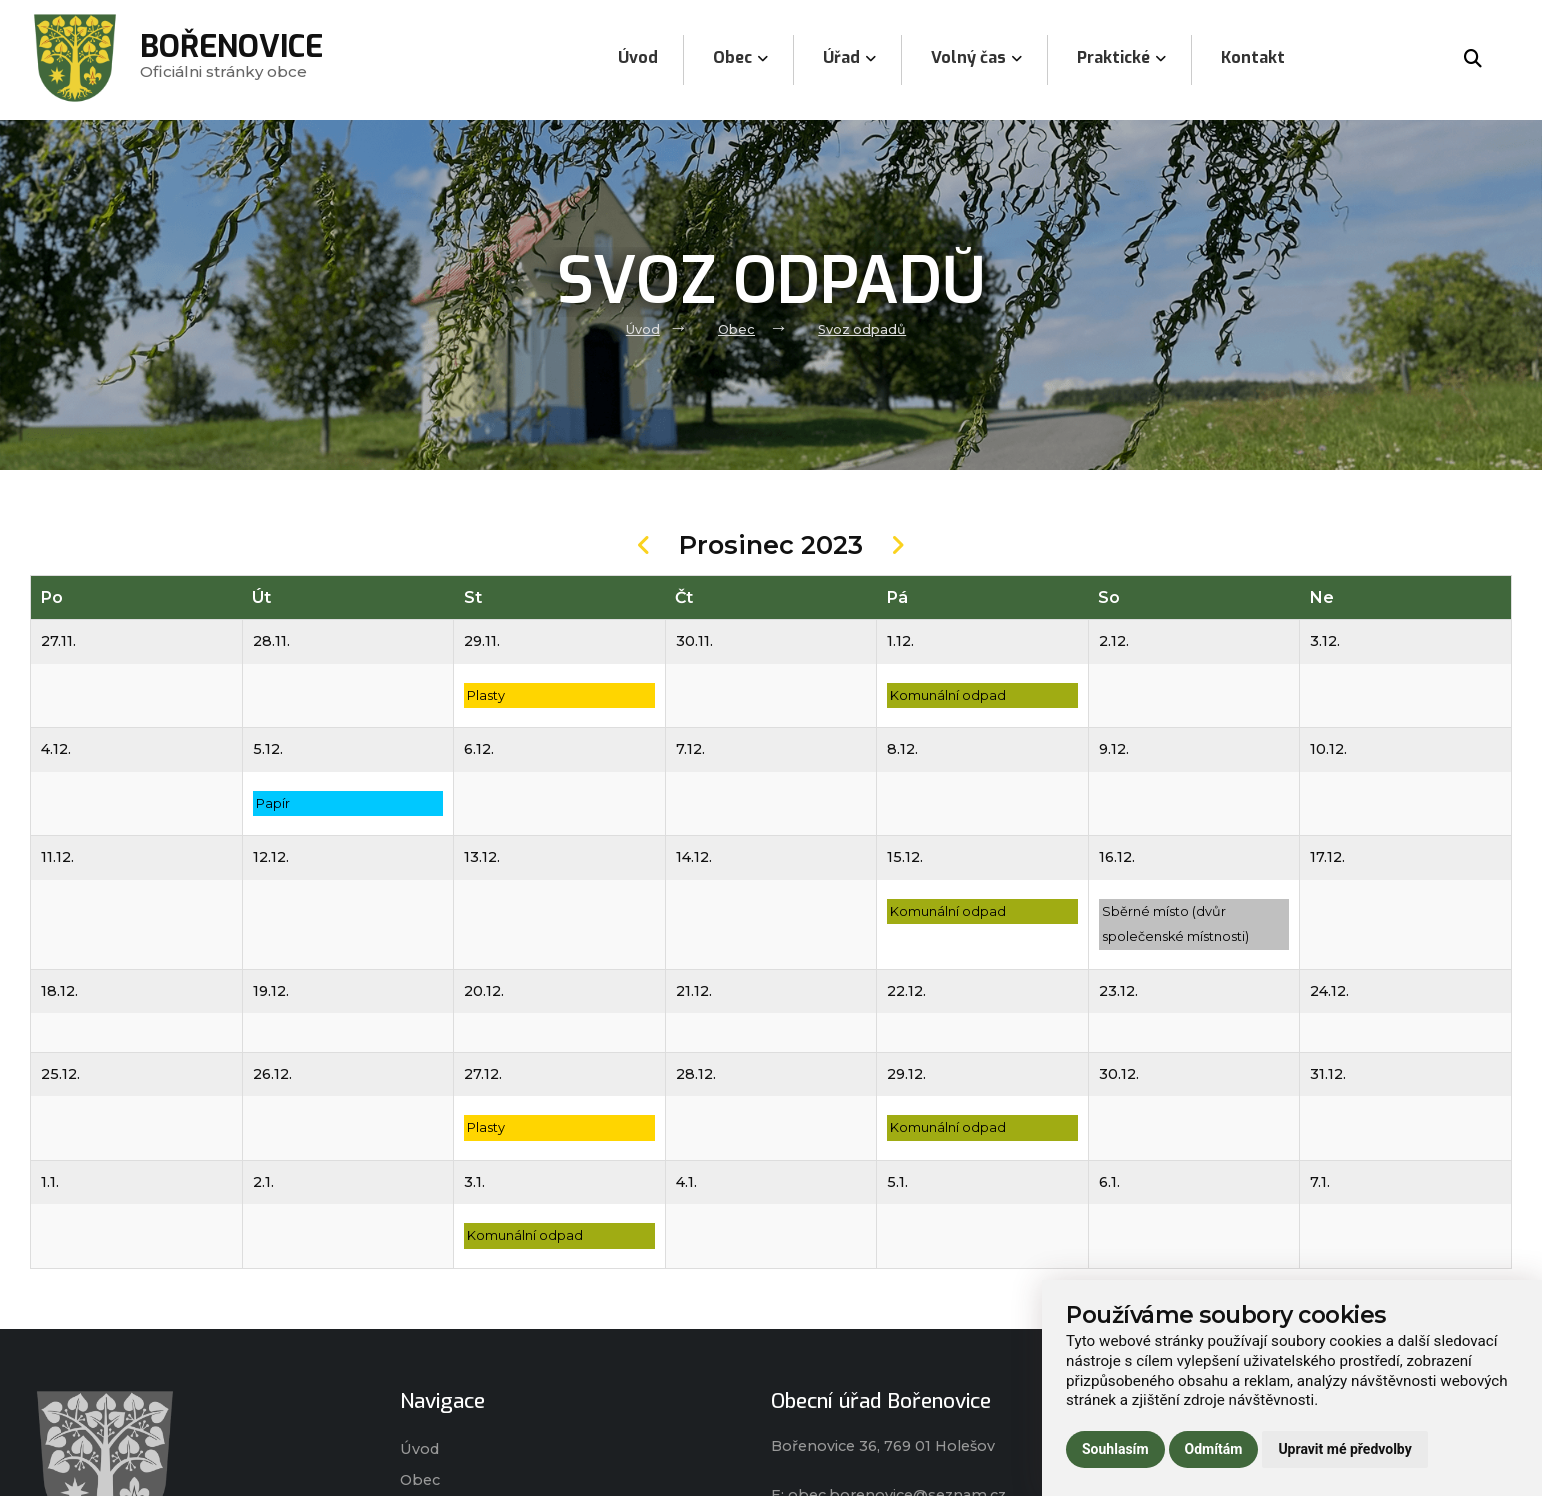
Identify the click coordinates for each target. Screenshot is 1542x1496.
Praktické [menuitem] (1121, 57)
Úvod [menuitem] (638, 57)
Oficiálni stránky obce (231, 59)
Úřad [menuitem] (849, 57)
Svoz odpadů (862, 329)
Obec (736, 329)
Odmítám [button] (1214, 1449)
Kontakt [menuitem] (1253, 57)
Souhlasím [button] (1115, 1449)
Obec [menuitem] (740, 57)
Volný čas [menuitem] (976, 57)
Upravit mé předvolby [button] (1344, 1449)
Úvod (643, 329)
